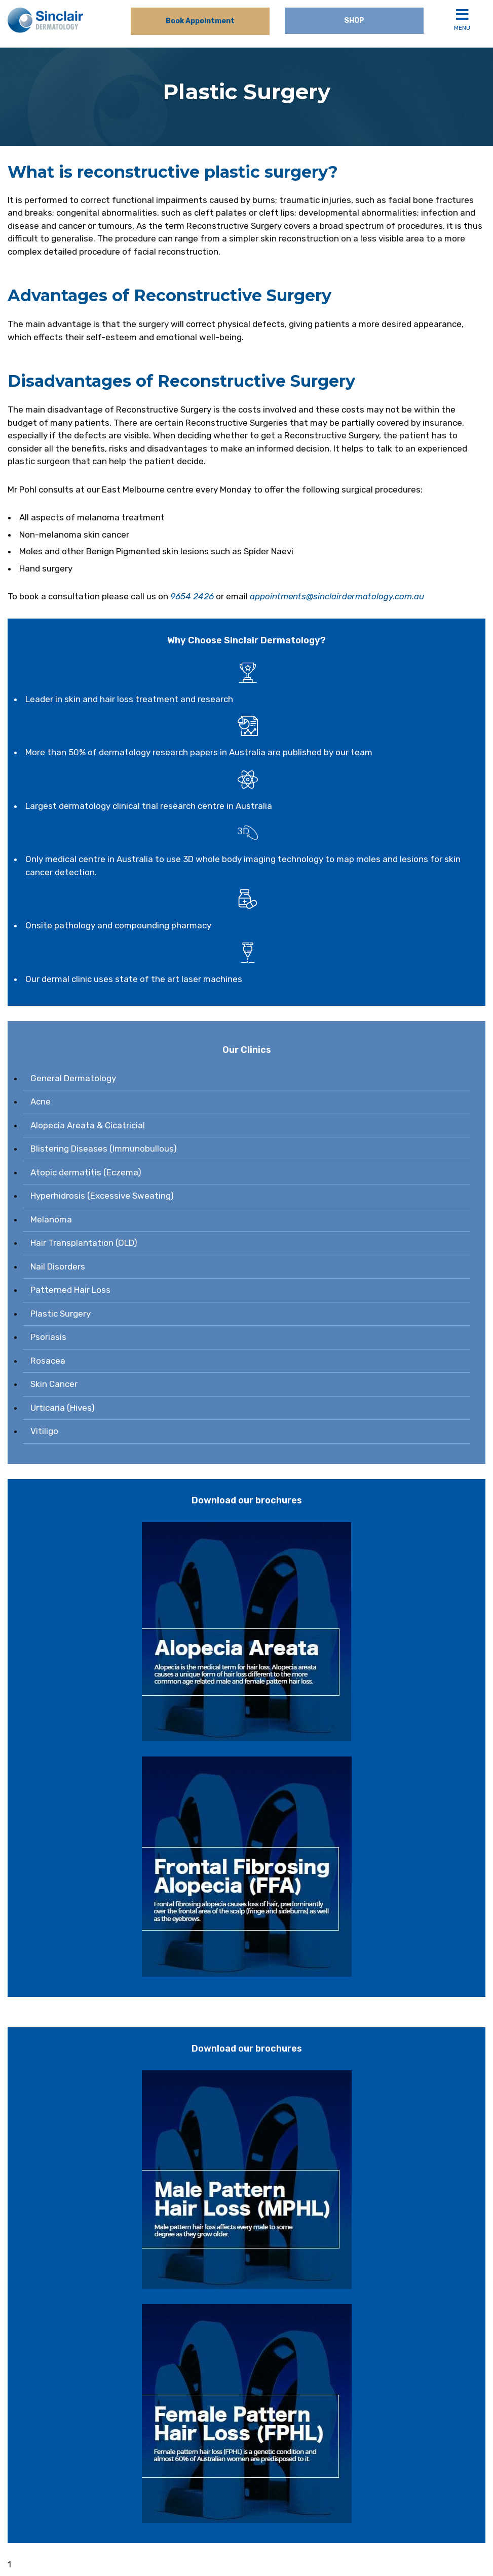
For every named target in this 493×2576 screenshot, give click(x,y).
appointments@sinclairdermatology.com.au (337, 596)
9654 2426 (192, 596)
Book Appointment (200, 21)
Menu (462, 19)
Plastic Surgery (60, 1314)
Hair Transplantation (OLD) (83, 1243)
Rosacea (47, 1361)
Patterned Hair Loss (70, 1290)
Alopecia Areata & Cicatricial (87, 1125)
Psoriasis (48, 1337)
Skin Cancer (54, 1384)
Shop (354, 20)
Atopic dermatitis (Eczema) (85, 1172)
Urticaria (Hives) (62, 1408)
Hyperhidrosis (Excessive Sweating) (102, 1196)
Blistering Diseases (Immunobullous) (103, 1148)
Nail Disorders (57, 1266)
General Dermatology (73, 1078)
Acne (40, 1101)
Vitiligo (44, 1431)
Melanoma (51, 1219)
